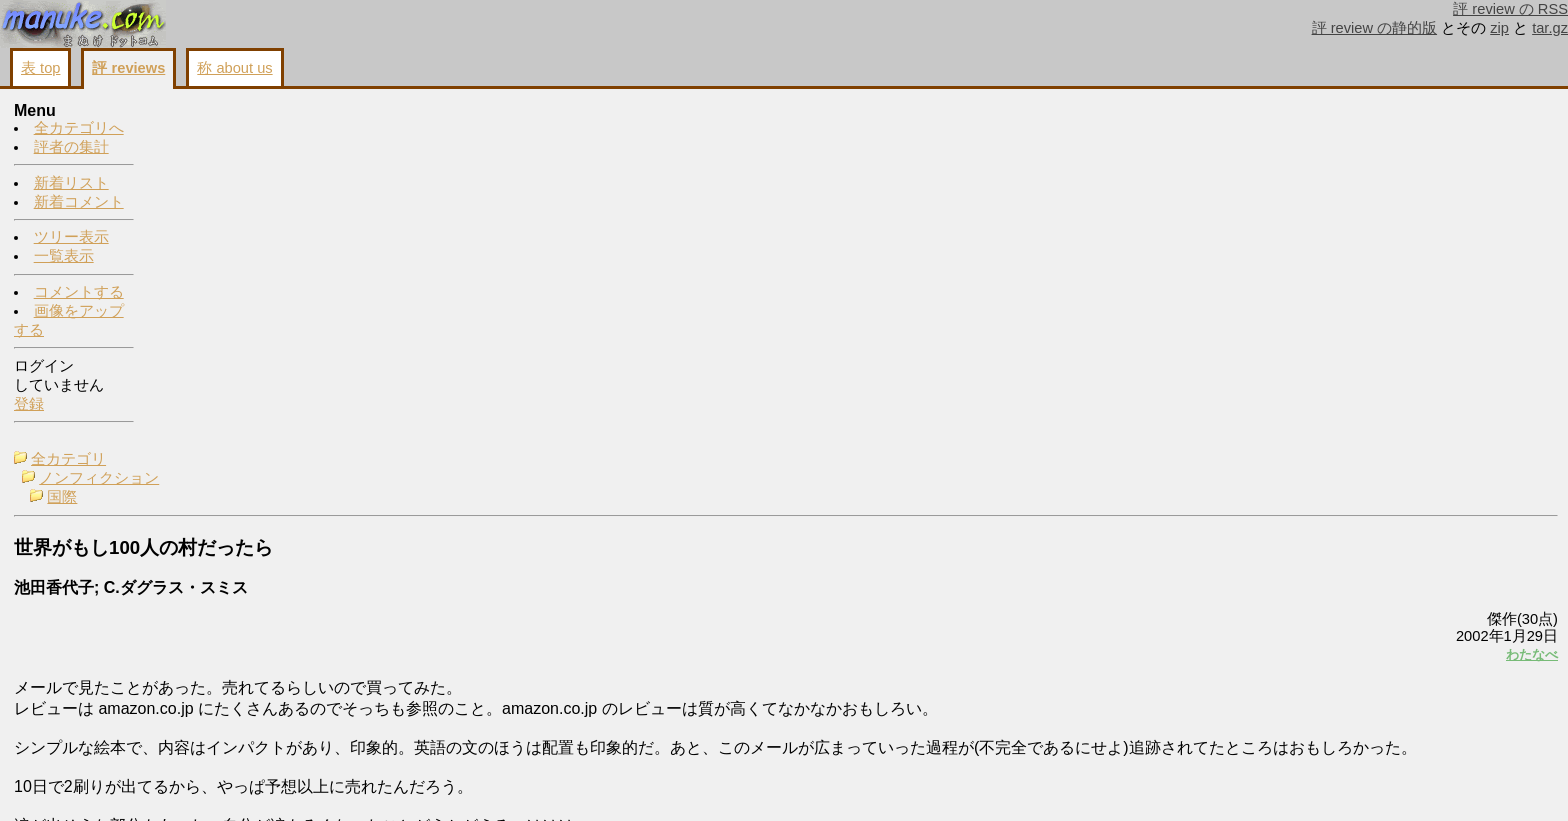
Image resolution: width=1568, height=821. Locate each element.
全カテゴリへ (79, 129)
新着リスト (71, 184)
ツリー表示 (71, 238)
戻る (1293, 782)
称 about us (234, 68)
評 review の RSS (1510, 9)
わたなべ (1282, 306)
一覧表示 (64, 257)
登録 (29, 405)
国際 (202, 150)
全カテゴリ (208, 112)
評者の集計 (71, 148)
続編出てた (1365, 146)
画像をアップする (1214, 782)
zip (1499, 28)
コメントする (79, 293)
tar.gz (1550, 28)
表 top (40, 68)
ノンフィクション (239, 131)
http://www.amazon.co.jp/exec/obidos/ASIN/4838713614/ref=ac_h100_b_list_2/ (253, 699)
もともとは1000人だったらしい (1434, 268)
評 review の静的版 (1375, 28)
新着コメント (79, 203)
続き (1293, 632)
